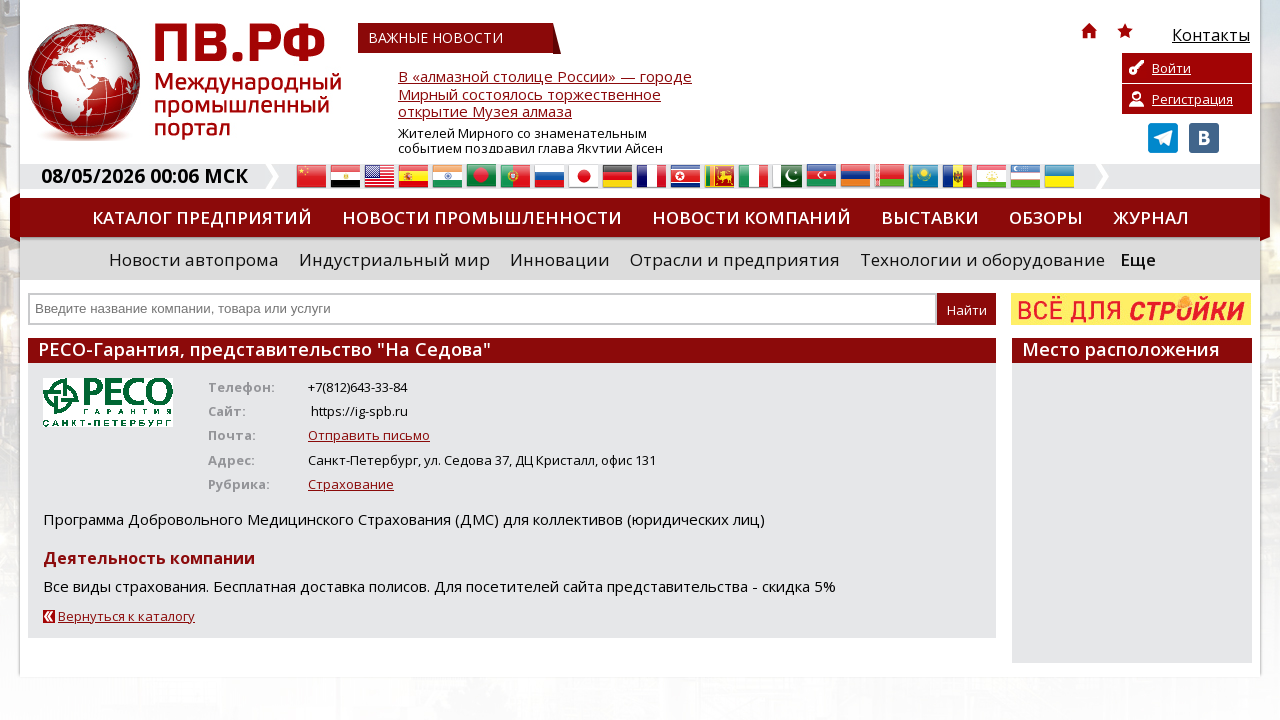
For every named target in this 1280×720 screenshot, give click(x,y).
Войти (1171, 68)
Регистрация (1192, 99)
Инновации (560, 259)
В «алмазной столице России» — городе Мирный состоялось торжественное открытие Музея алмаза (545, 94)
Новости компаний (751, 217)
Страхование (351, 484)
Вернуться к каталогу (126, 616)
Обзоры (1046, 217)
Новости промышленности (482, 217)
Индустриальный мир (394, 259)
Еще (1138, 259)
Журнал (1151, 217)
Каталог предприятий (202, 217)
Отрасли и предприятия (735, 259)
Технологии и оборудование (982, 259)
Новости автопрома (194, 259)
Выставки (930, 217)
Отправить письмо (369, 435)
